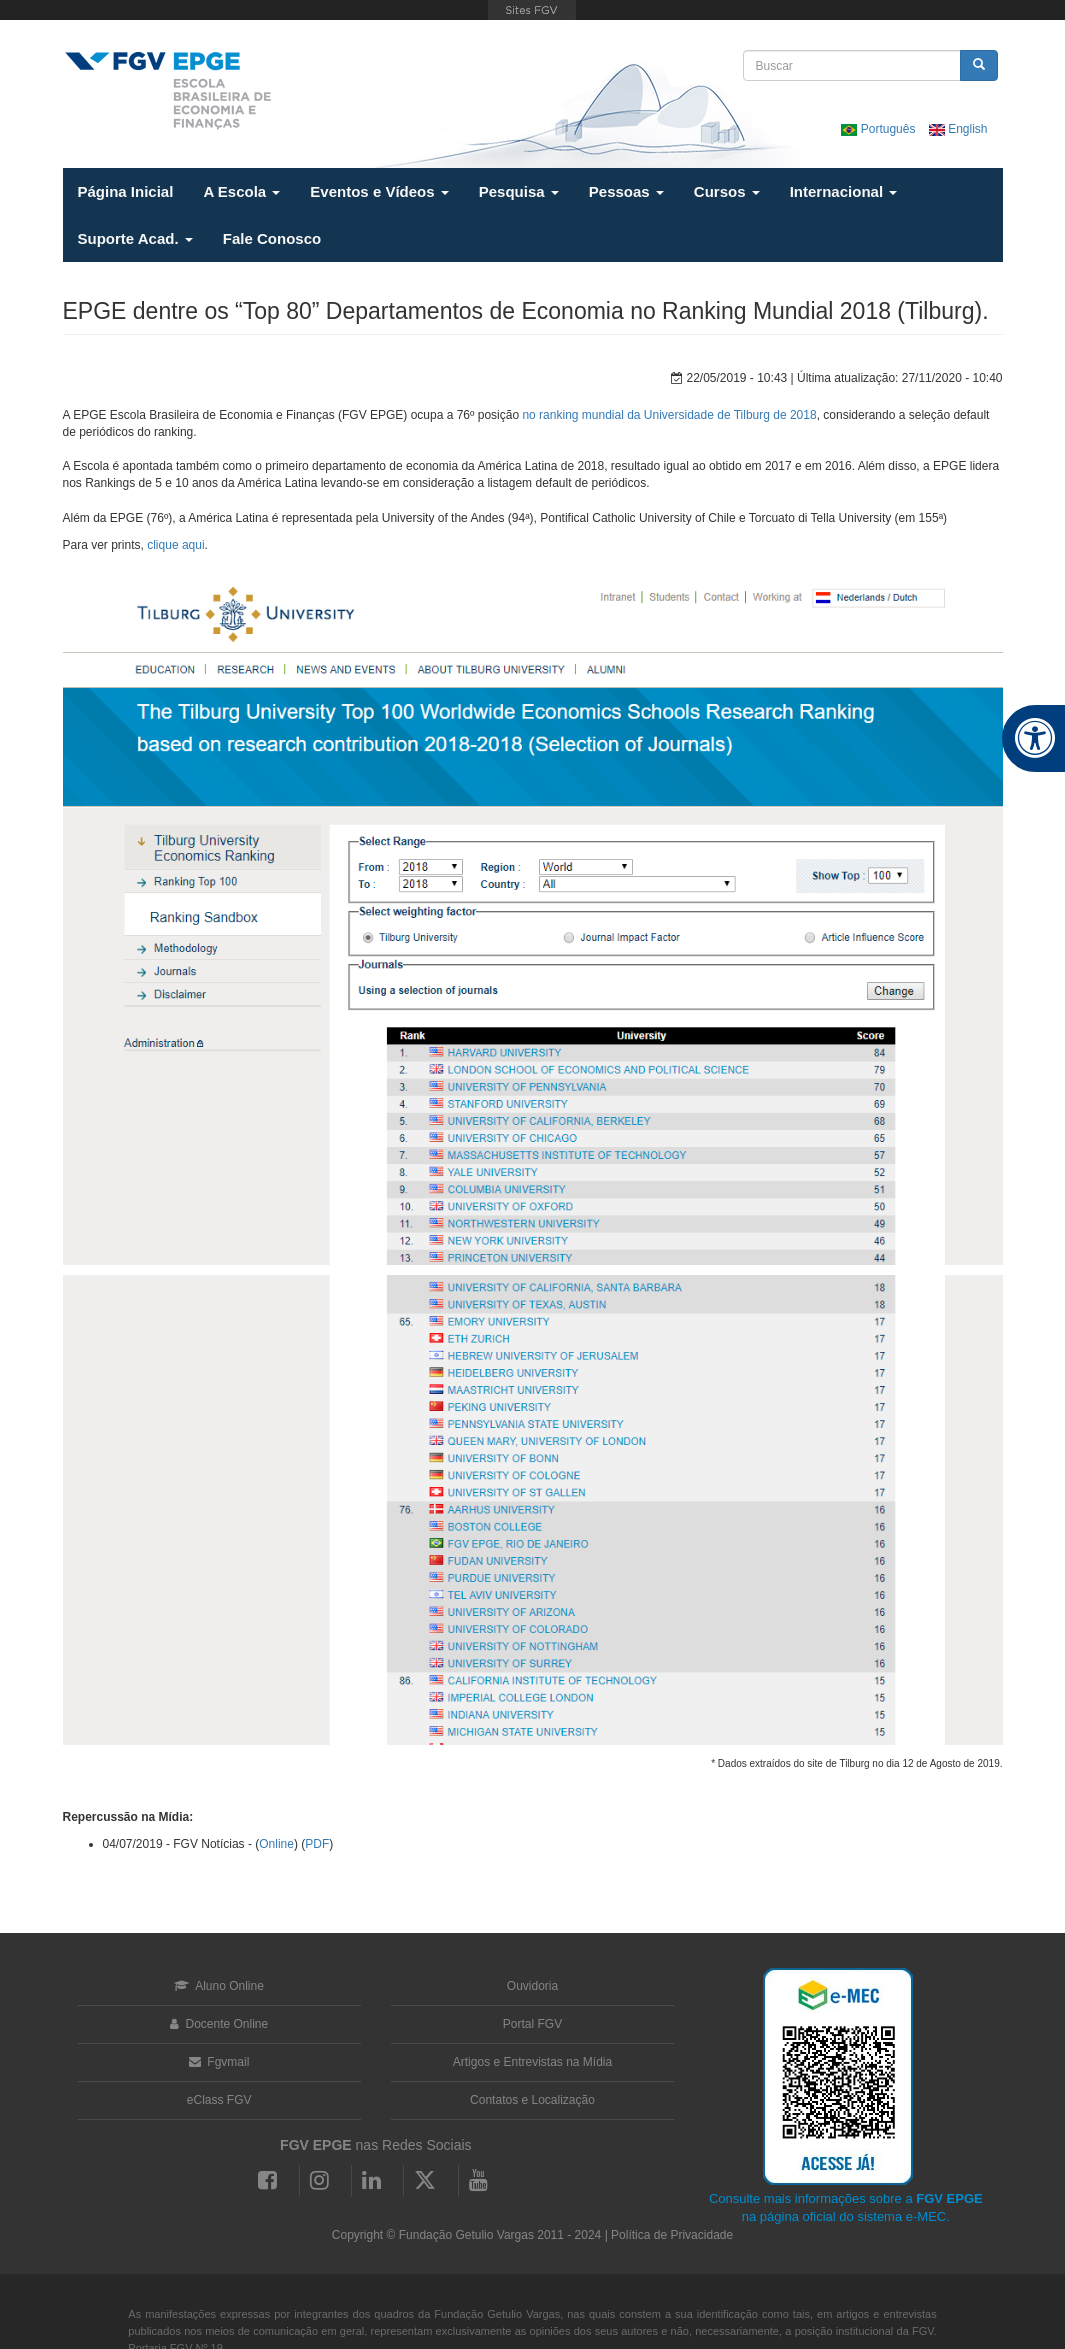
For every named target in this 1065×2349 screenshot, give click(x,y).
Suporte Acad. (135, 238)
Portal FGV (532, 2024)
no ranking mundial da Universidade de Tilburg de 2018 (669, 415)
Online (276, 1844)
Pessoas (626, 191)
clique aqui (175, 545)
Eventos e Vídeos (379, 191)
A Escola (241, 191)
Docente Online (219, 2024)
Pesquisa (519, 191)
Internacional (844, 191)
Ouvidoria (532, 1986)
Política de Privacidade (672, 2235)
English (958, 129)
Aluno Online (218, 1986)
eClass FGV (219, 2100)
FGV (532, 10)
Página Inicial (126, 191)
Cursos (727, 191)
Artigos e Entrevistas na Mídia (532, 2062)
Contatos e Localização (532, 2100)
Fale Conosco (272, 238)
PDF (317, 1844)
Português (879, 129)
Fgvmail (219, 2062)
